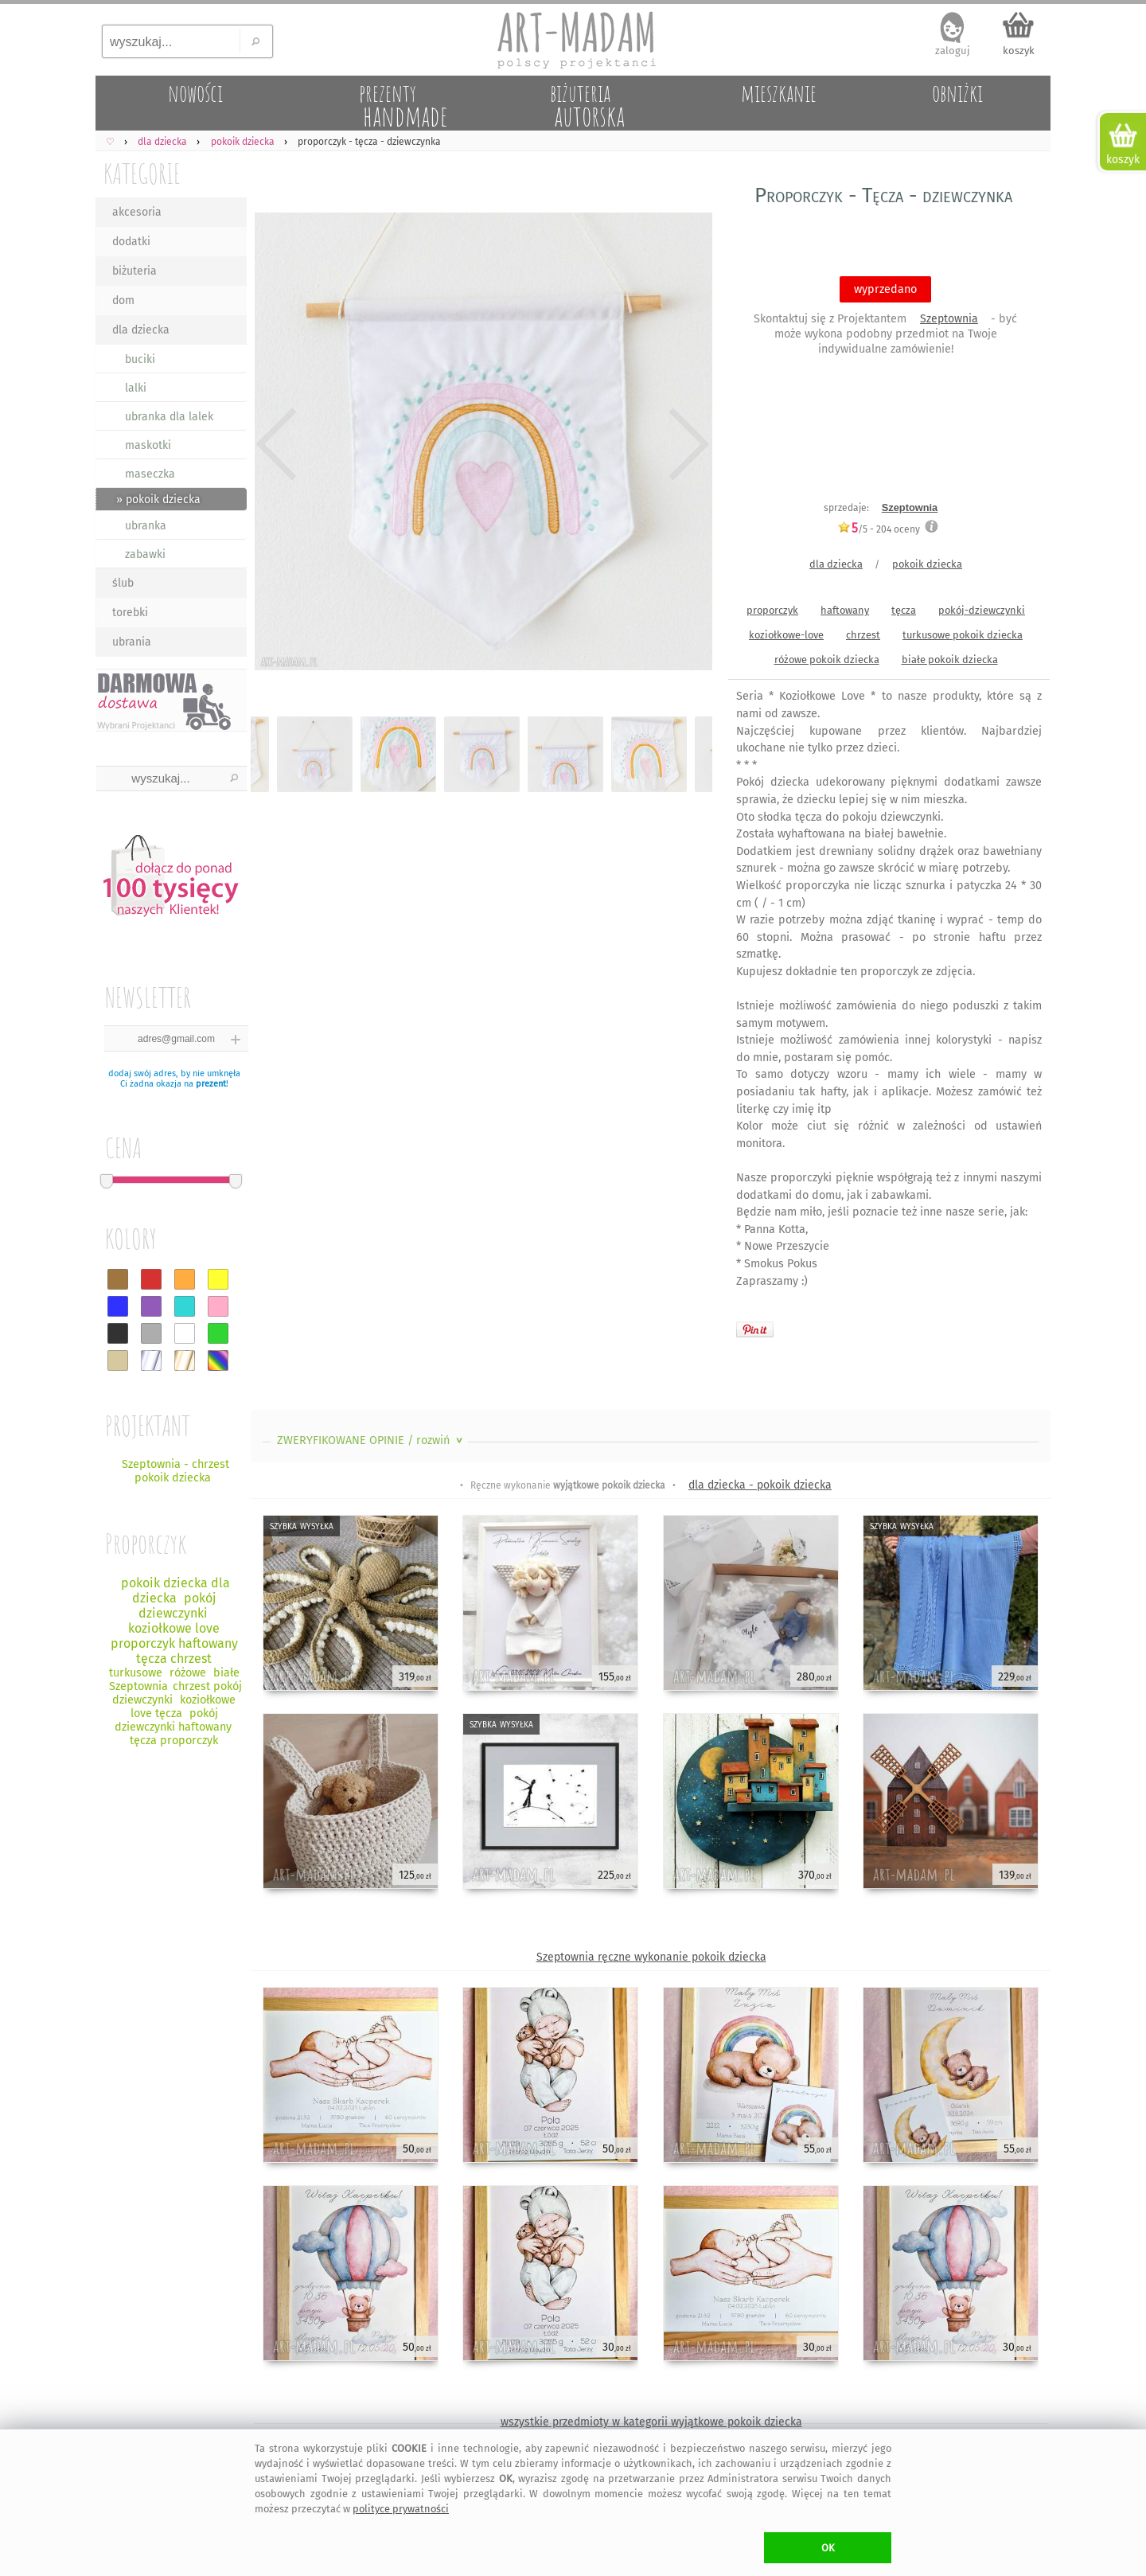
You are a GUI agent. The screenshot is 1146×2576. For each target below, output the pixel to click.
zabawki (145, 554)
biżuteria (134, 271)
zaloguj (952, 51)
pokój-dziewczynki (981, 610)
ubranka (145, 526)
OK (828, 2548)
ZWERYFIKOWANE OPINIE (371, 1440)
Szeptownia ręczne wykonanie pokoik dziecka (651, 1957)
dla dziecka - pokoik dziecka (760, 1485)
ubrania (131, 642)
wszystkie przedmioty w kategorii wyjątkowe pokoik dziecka (651, 2422)
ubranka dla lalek (169, 416)
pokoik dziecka (927, 564)
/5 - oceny (878, 529)
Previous (276, 444)
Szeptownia (949, 319)
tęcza (903, 610)
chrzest (863, 635)
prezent (211, 1084)
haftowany (845, 610)
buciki (140, 359)
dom (123, 300)
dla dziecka (141, 330)
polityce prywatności (401, 2509)
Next (686, 444)
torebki (130, 612)
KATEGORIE (142, 173)
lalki (135, 388)
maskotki (148, 445)
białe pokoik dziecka (950, 659)
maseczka (150, 474)
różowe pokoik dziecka (826, 659)
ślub (123, 583)
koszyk (1019, 51)
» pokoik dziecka (158, 499)
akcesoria (137, 212)
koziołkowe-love (786, 635)
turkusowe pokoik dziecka (962, 635)
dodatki (131, 241)
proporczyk (772, 610)
